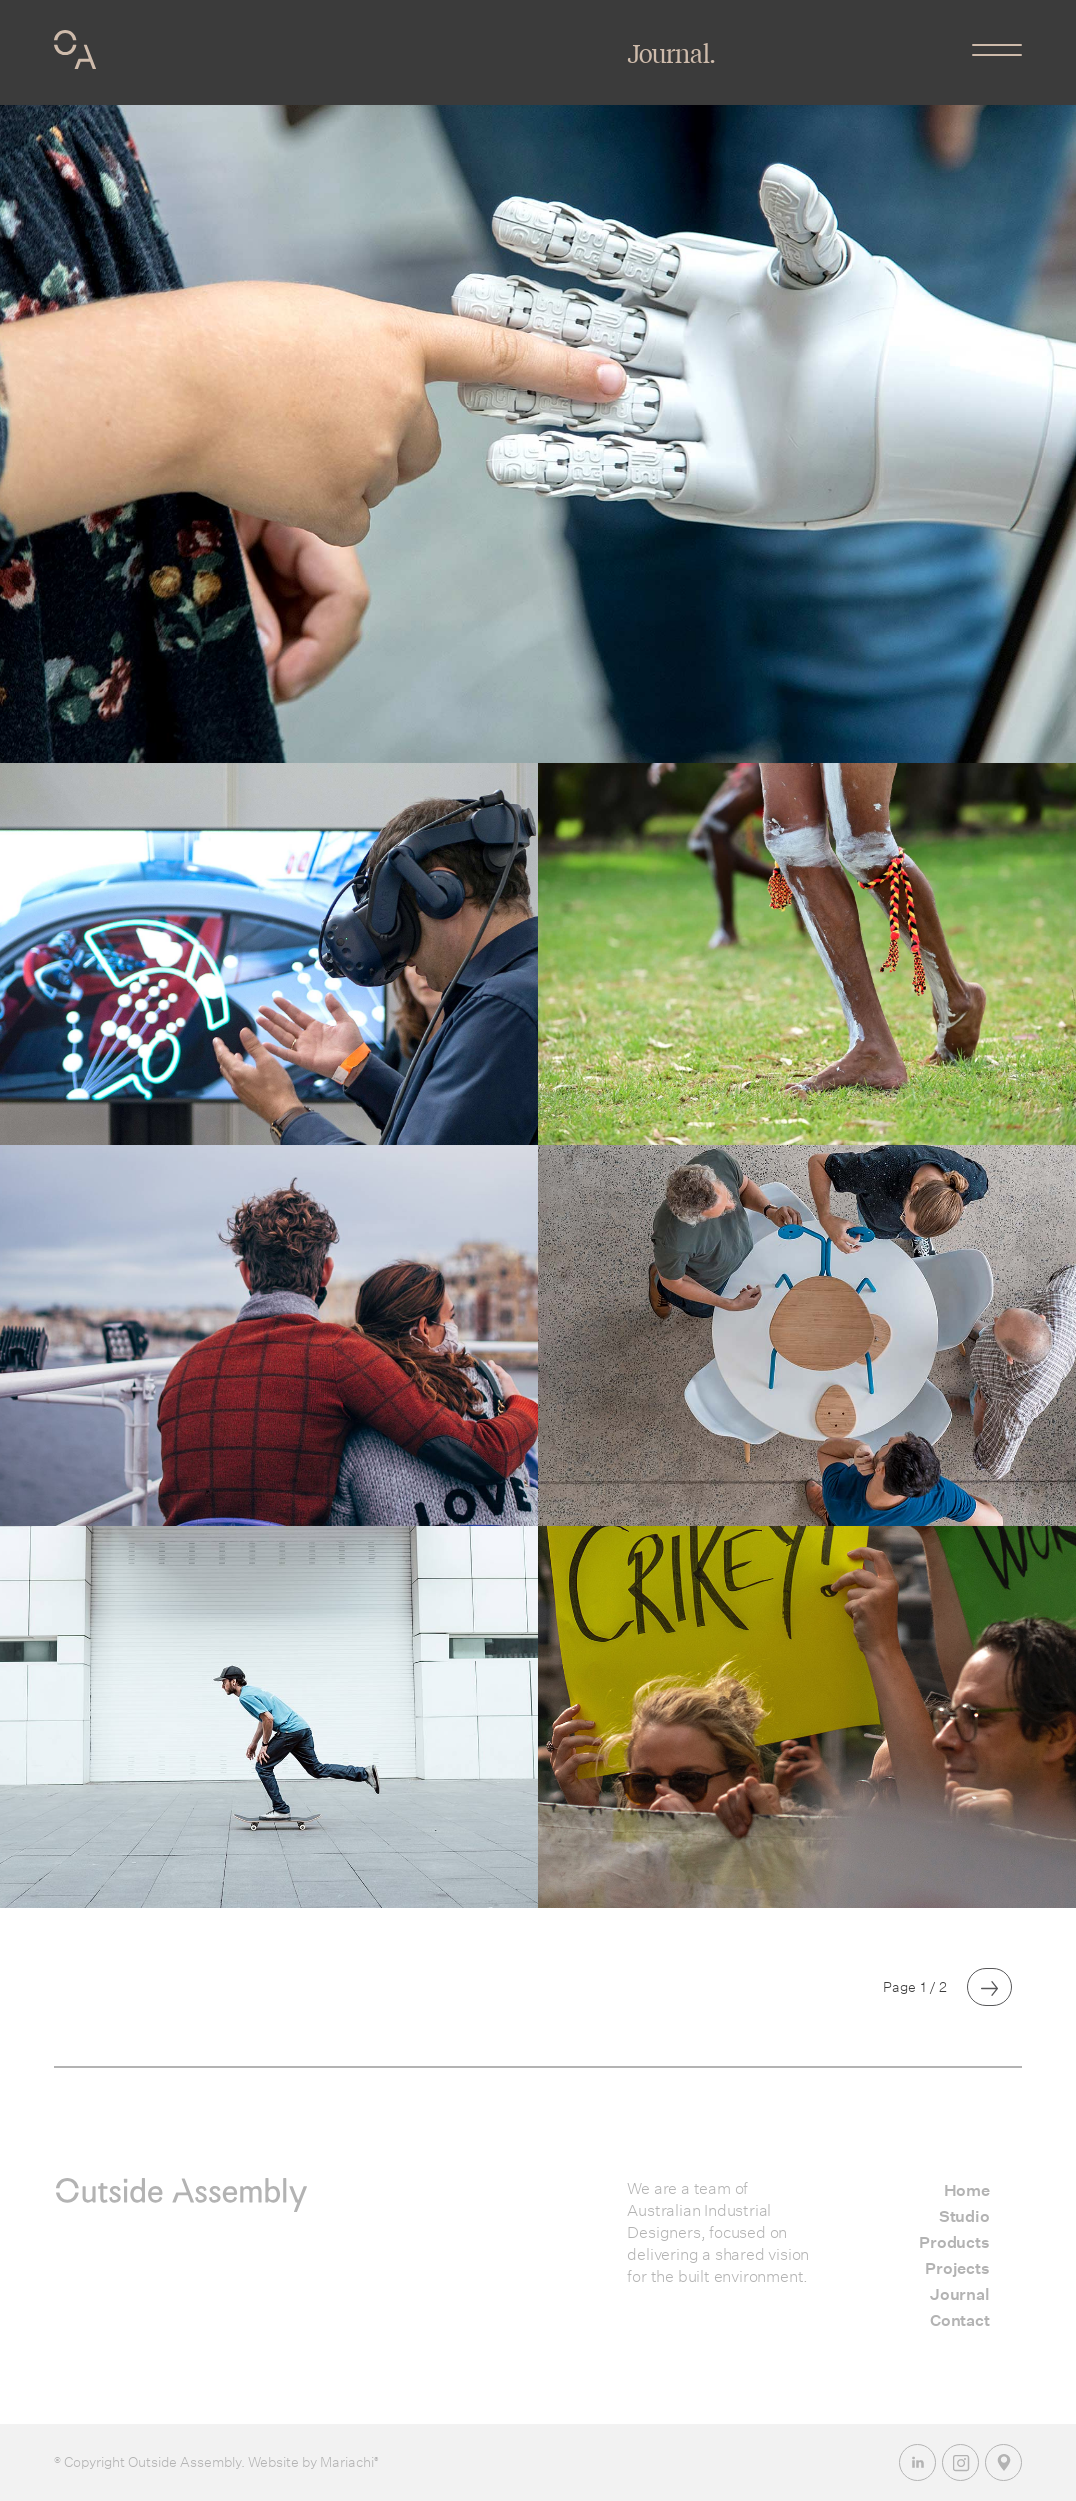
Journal (960, 2294)
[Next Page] (989, 1987)
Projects (957, 2268)
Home (967, 2190)
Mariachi (348, 2462)
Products (954, 2242)
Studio (964, 2216)
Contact (960, 2320)
